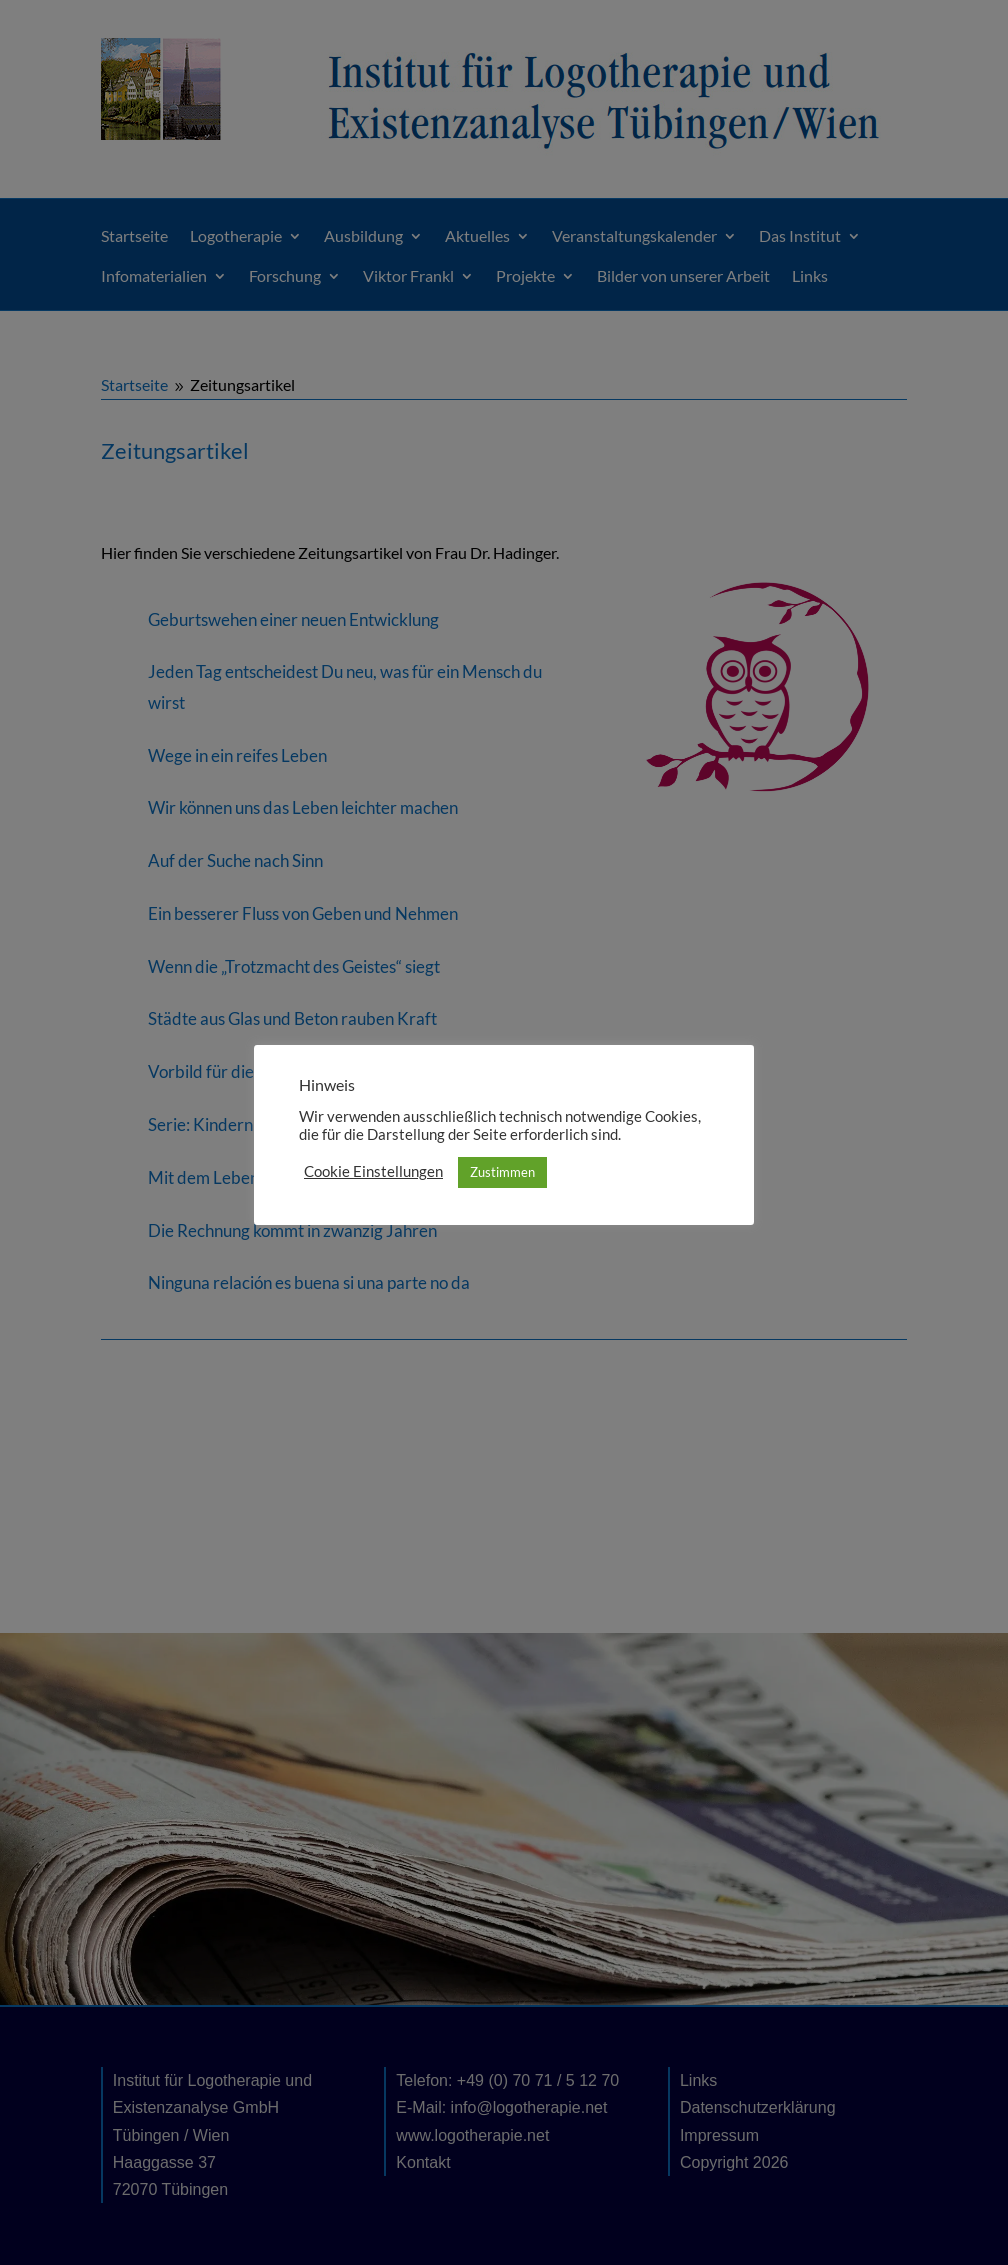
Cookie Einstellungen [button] (373, 1171)
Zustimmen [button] (502, 1172)
